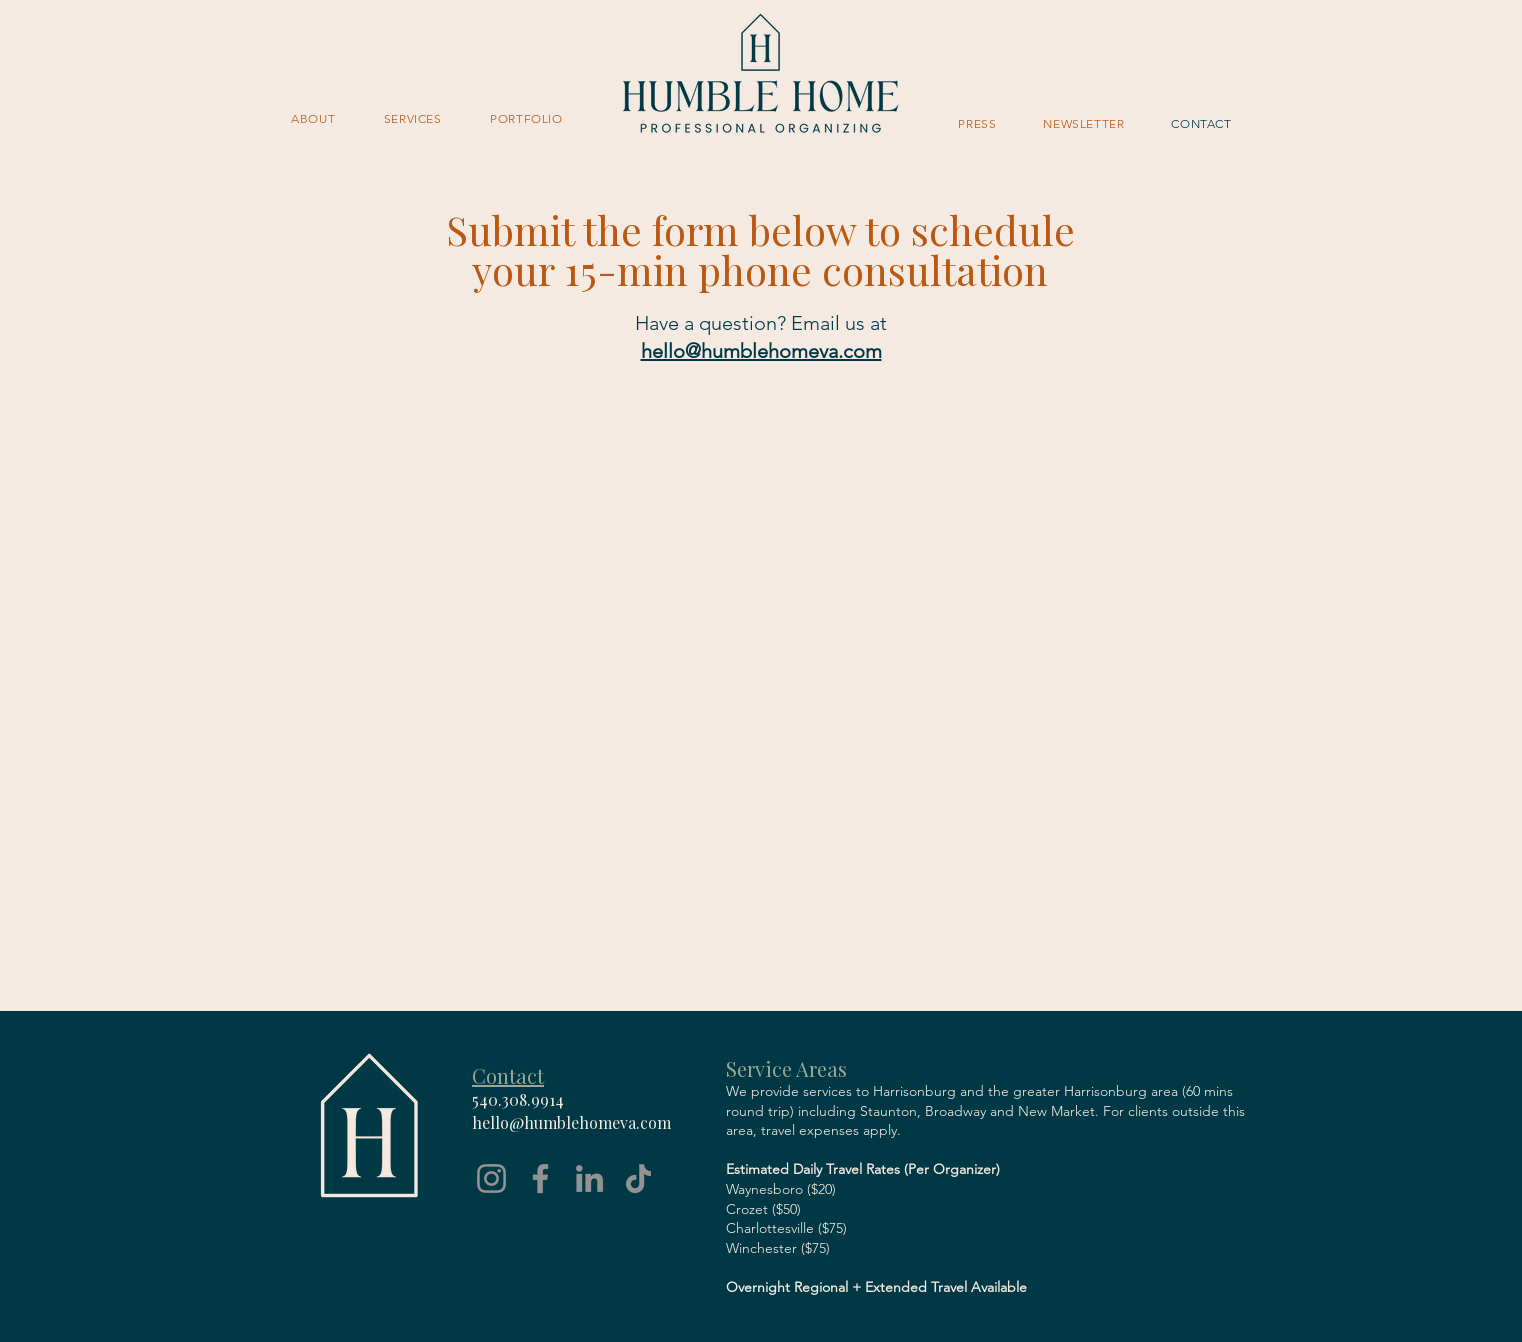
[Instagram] (491, 1178)
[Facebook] (540, 1178)
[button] (413, 118)
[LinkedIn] (589, 1178)
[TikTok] (638, 1178)
